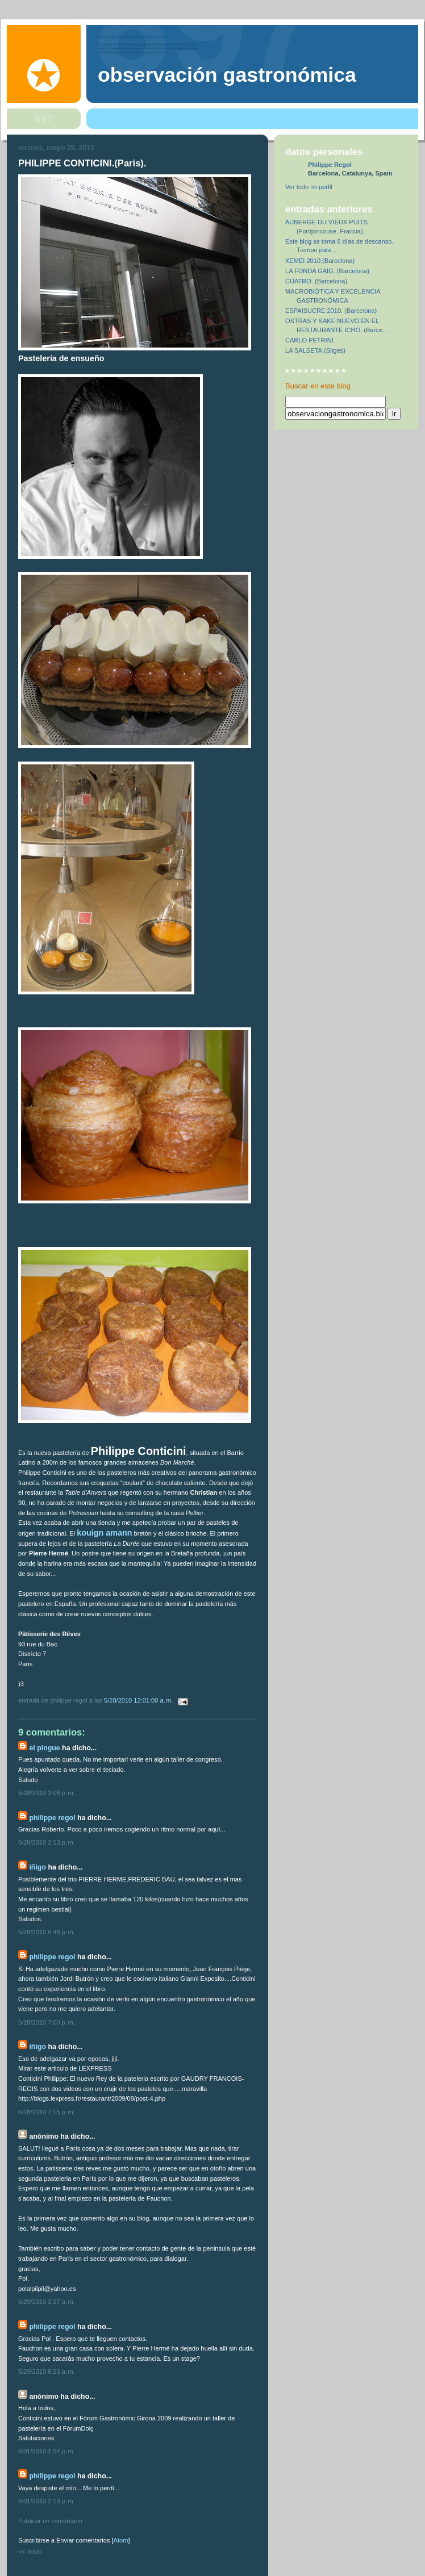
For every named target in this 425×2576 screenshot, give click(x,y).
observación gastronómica (227, 75)
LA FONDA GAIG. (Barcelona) (327, 270)
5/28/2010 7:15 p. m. (46, 2112)
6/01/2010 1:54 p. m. (46, 2451)
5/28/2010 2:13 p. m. (46, 1842)
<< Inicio (30, 2551)
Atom (121, 2540)
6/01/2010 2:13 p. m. (46, 2501)
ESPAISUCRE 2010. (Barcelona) (331, 310)
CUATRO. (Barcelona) (316, 281)
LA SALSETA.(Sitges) (315, 350)
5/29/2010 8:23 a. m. (46, 2371)
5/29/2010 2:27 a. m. (46, 2301)
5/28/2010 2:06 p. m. (46, 1792)
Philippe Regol (52, 1818)
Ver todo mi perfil (308, 186)
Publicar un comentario (50, 2521)
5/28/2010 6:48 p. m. (46, 1932)
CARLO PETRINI (309, 340)
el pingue (44, 1748)
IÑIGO (37, 1867)
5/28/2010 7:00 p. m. (46, 2022)
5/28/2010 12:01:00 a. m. (139, 1700)
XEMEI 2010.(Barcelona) (320, 260)
